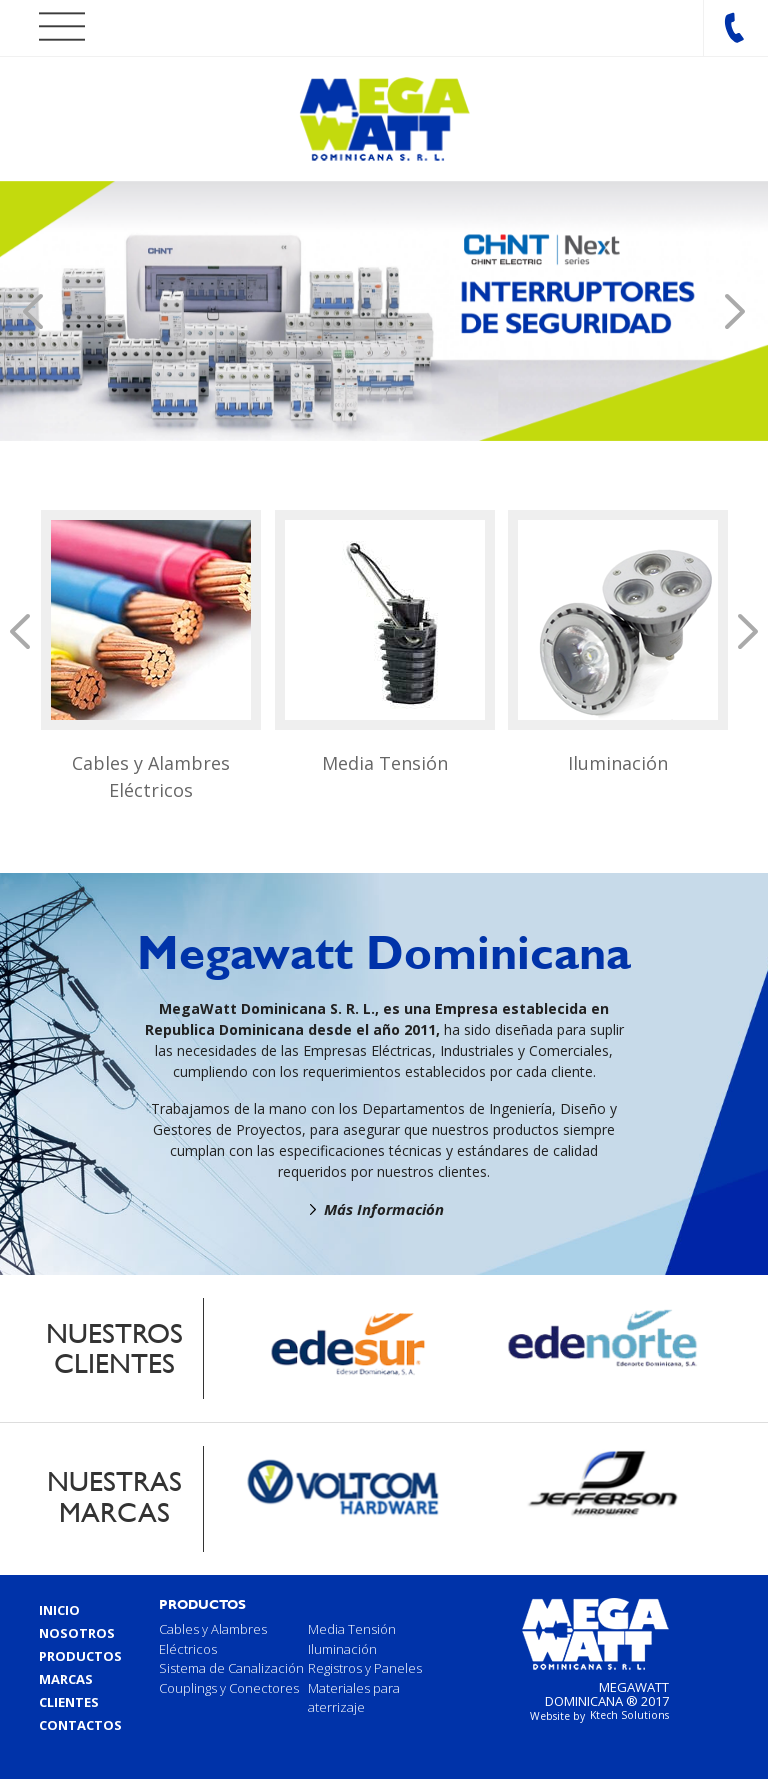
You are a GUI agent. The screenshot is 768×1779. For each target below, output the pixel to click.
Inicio (59, 1610)
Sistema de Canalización (231, 1668)
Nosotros (77, 1633)
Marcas (66, 1679)
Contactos (80, 1725)
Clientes (69, 1702)
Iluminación (618, 763)
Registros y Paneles (365, 1668)
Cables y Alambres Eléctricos (151, 776)
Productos (80, 1656)
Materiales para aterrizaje (354, 1698)
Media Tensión (385, 763)
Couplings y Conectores (229, 1688)
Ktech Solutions (629, 1715)
